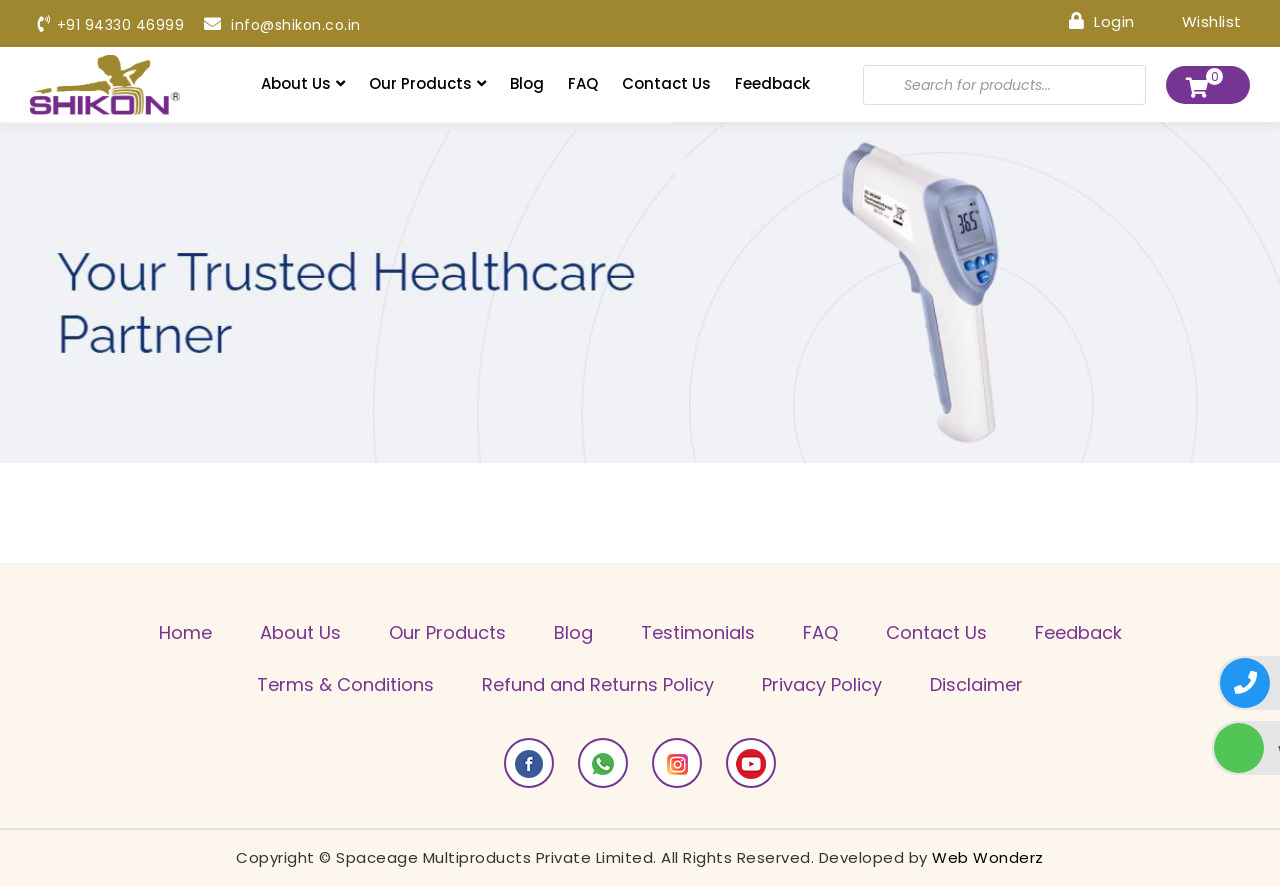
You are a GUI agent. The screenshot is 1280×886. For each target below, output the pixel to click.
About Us (303, 83)
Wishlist (1198, 20)
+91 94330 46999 (111, 25)
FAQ (583, 83)
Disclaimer (976, 684)
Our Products (427, 83)
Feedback (772, 83)
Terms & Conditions (345, 684)
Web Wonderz (988, 857)
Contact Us (666, 83)
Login (1102, 20)
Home (185, 632)
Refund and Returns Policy (598, 684)
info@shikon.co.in (282, 25)
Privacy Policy (822, 684)
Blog (527, 83)
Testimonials (698, 632)
